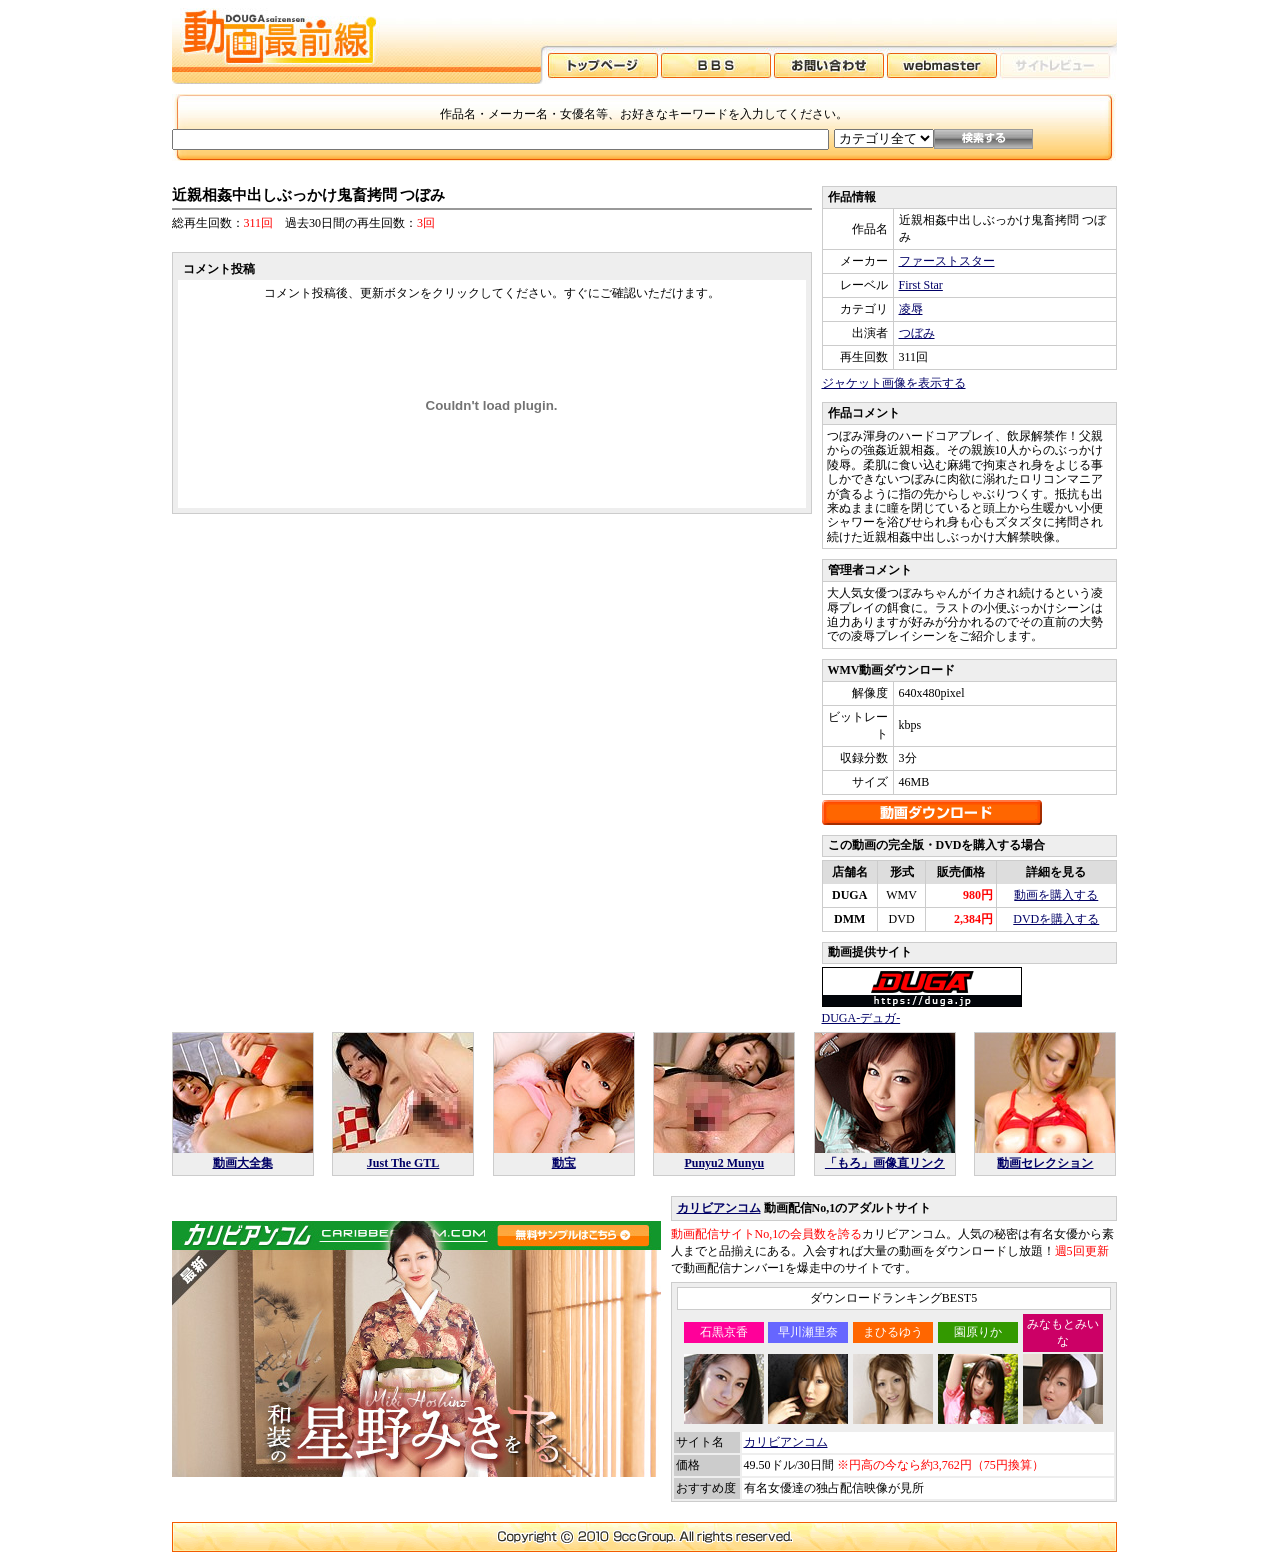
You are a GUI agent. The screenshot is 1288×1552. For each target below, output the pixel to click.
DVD (902, 919)
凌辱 (911, 309)
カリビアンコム (719, 1208)
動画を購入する (1056, 895)
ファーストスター (947, 261)
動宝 (564, 1163)
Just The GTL (403, 1163)
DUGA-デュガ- (861, 1018)
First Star (921, 285)
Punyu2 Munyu (724, 1163)
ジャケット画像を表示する (894, 383)
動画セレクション (1045, 1163)
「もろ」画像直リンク (885, 1163)
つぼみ (917, 333)
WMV (901, 895)
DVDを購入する (1056, 919)
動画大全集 (243, 1163)
